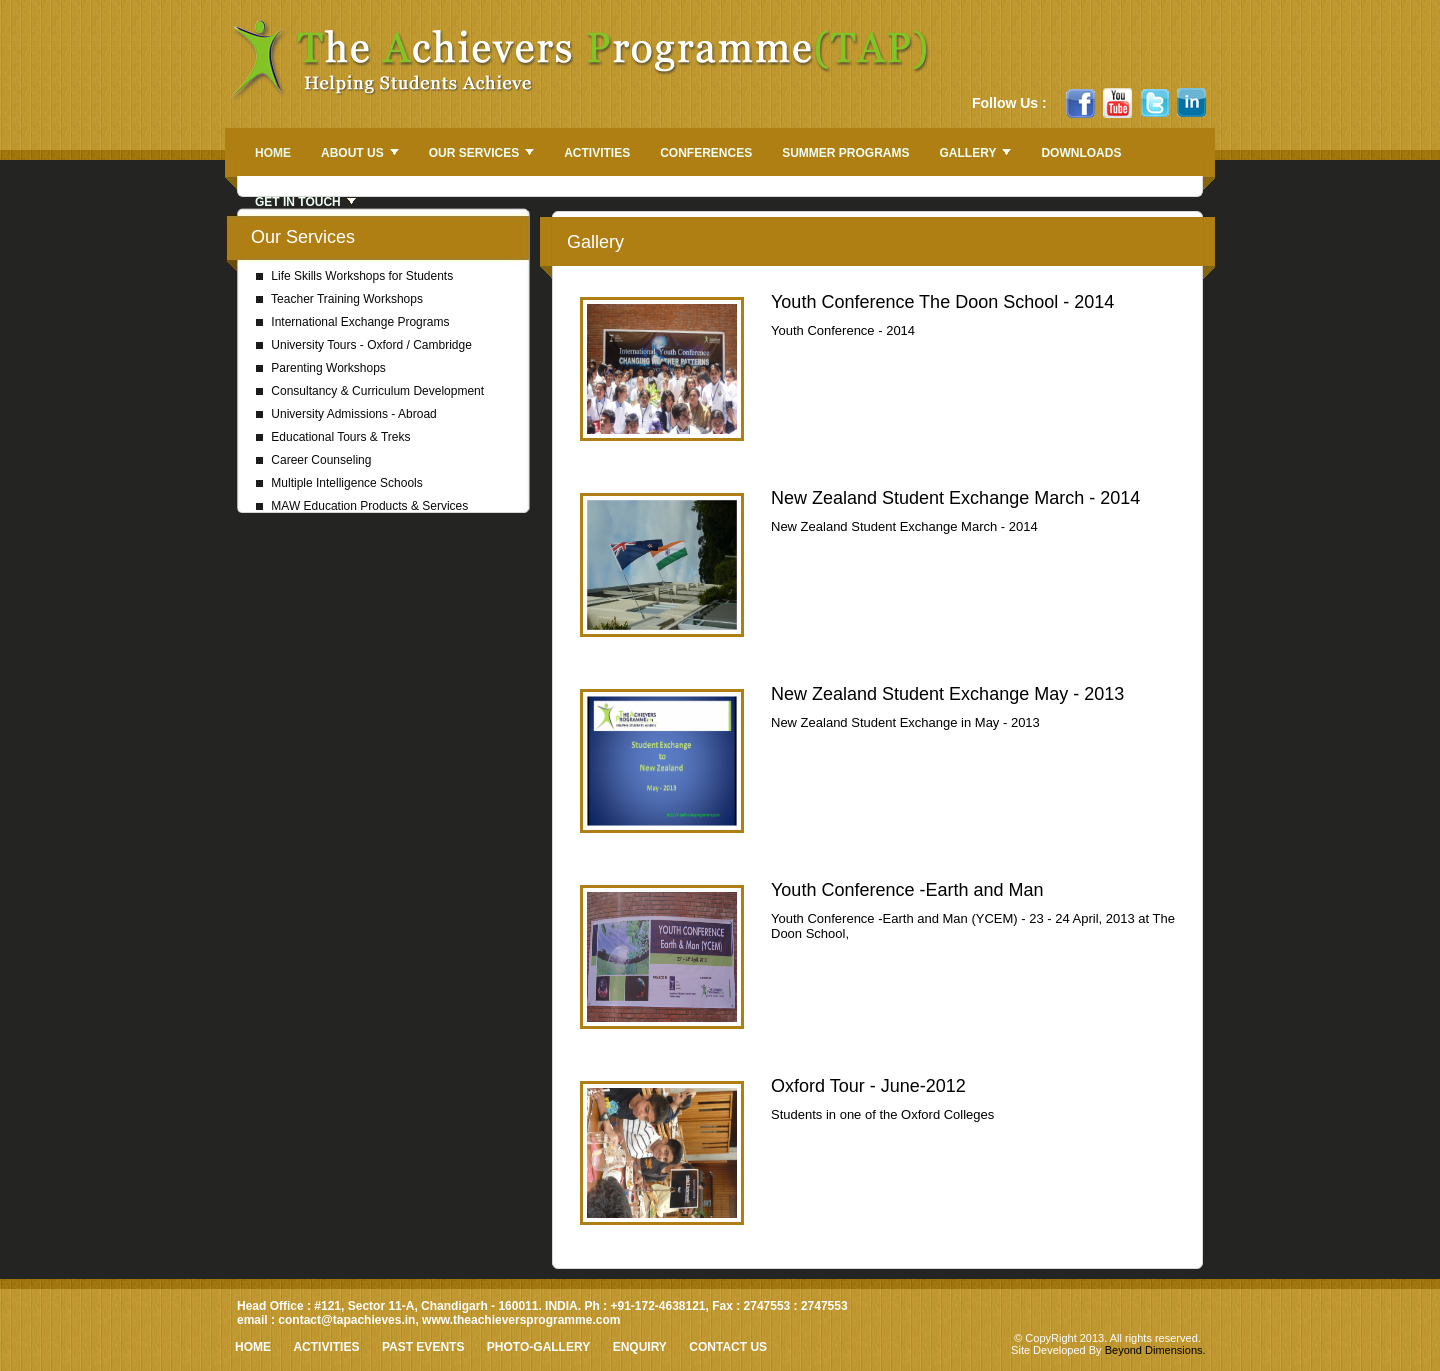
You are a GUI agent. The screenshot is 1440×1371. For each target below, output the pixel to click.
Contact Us (728, 1347)
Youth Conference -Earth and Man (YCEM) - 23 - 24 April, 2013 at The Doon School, (973, 926)
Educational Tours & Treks (333, 437)
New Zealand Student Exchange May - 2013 (947, 694)
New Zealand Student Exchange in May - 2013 (905, 722)
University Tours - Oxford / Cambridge (364, 345)
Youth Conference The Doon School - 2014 (942, 302)
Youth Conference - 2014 (843, 330)
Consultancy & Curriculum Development (370, 391)
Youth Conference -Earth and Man (907, 890)
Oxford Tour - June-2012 (868, 1086)
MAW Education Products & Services (362, 506)
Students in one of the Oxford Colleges (882, 1114)
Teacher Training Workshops (339, 299)
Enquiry (640, 1347)
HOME (253, 1347)
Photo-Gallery (538, 1347)
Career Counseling (313, 460)
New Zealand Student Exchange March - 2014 (955, 498)
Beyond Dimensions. (1155, 1350)
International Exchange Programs (352, 322)
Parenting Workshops (321, 368)
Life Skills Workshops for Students (354, 276)
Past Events (423, 1347)
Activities (326, 1347)
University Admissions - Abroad (346, 414)
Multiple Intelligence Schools (339, 483)
